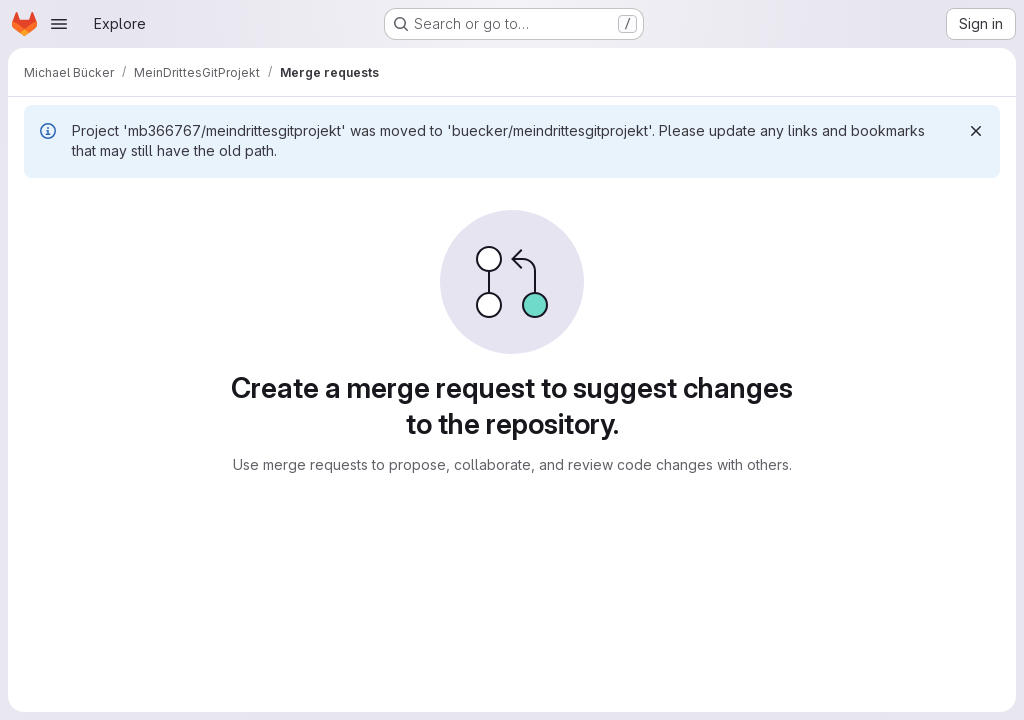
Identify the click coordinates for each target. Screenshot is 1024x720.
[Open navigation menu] (59, 24)
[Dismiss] (976, 131)
